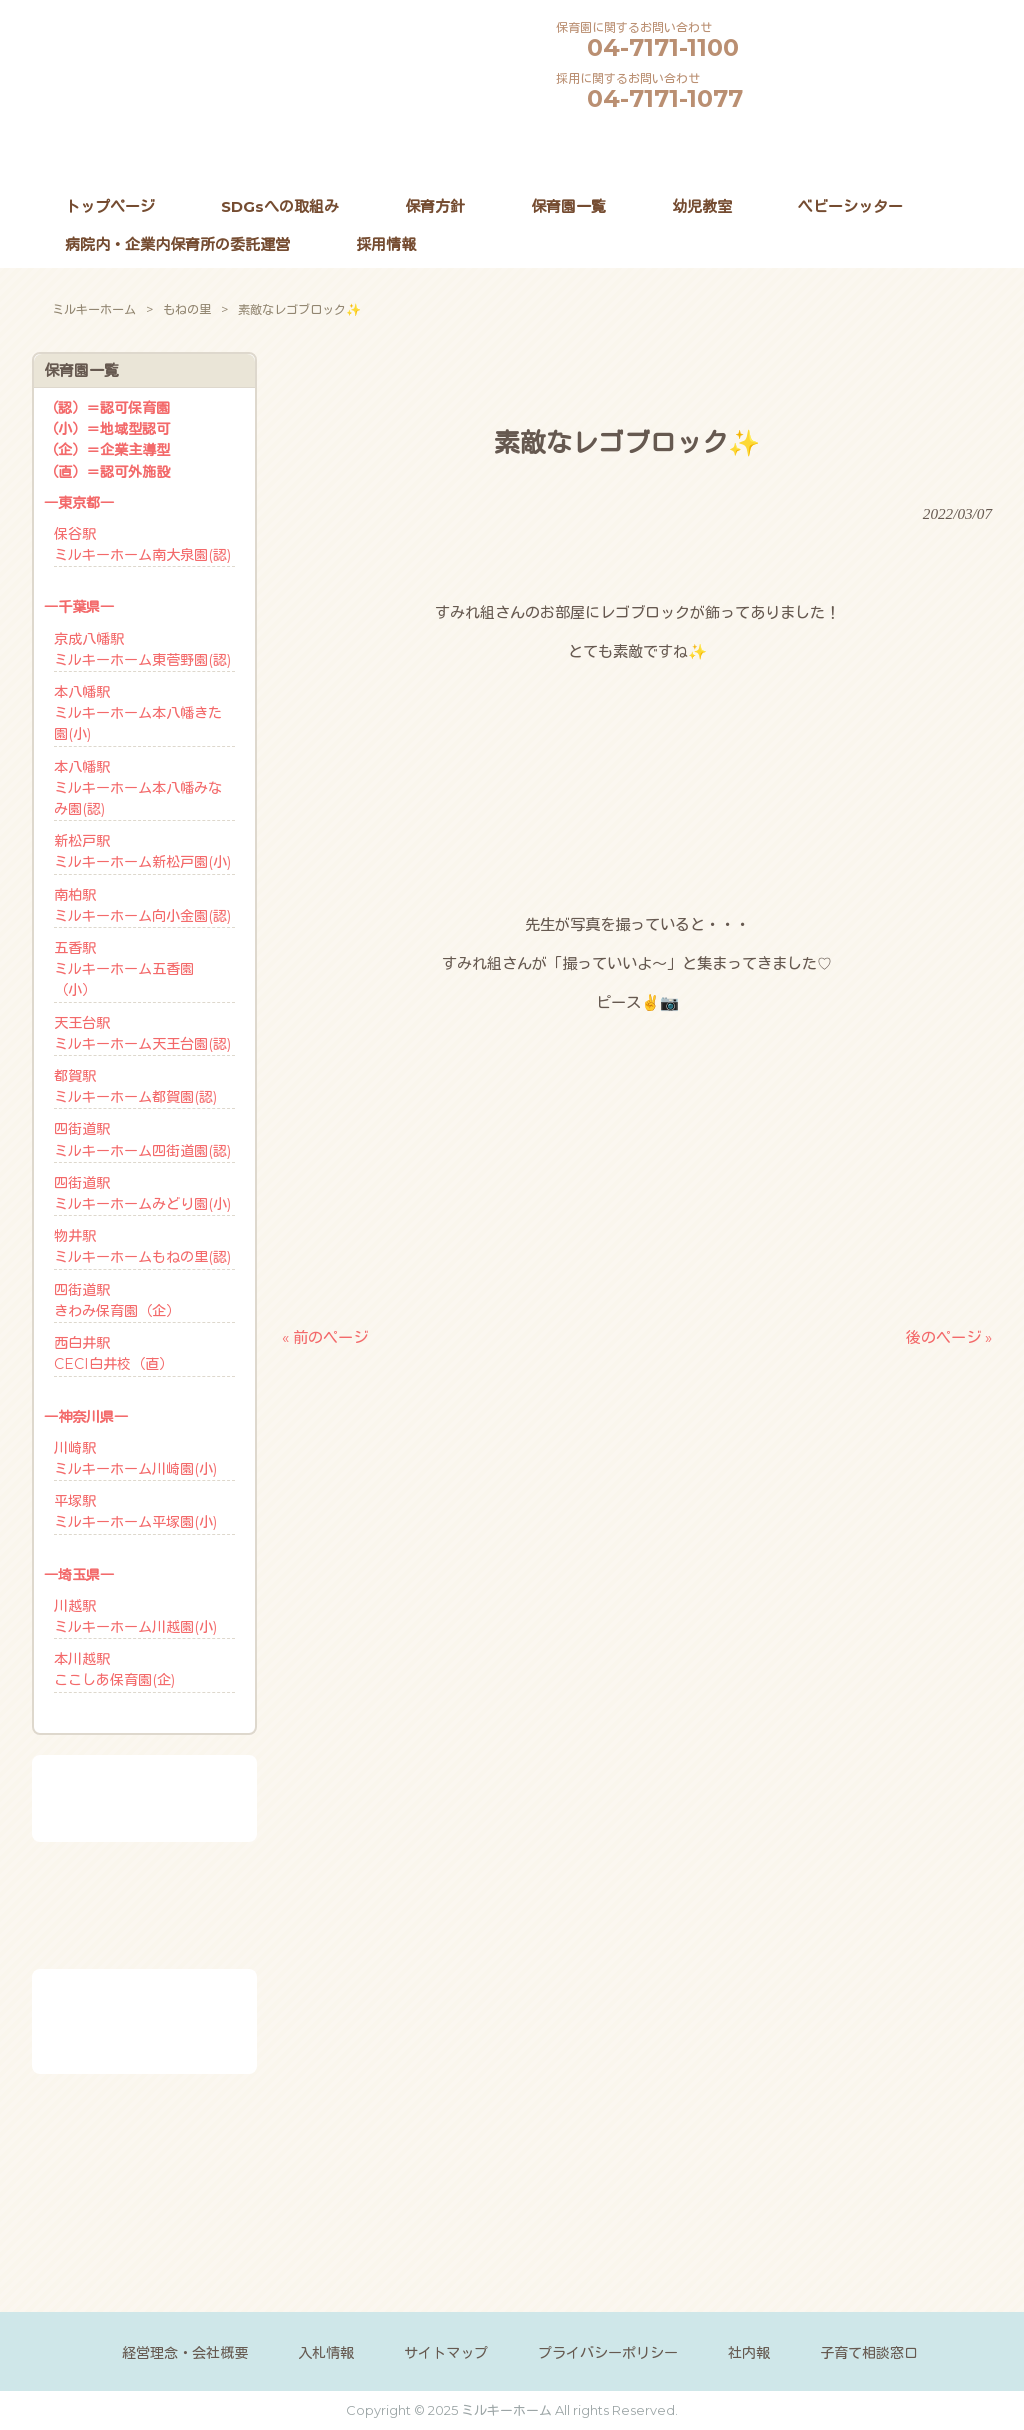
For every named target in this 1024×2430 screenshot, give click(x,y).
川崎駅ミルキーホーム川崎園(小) (135, 1458)
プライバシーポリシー (608, 2353)
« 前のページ (325, 1337)
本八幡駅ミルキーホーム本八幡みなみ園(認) (138, 788)
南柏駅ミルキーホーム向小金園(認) (142, 905)
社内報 (749, 2353)
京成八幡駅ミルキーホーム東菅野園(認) (142, 649)
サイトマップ (446, 2353)
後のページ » (949, 1337)
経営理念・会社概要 (185, 2353)
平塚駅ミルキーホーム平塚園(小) (135, 1511)
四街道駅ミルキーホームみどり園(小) (142, 1193)
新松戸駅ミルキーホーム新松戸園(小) (142, 851)
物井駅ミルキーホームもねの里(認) (142, 1246)
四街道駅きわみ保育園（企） (117, 1300)
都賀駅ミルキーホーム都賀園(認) (135, 1086)
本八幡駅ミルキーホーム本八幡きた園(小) (138, 713)
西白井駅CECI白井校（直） (113, 1353)
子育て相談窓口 (869, 2353)
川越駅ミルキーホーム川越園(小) (135, 1616)
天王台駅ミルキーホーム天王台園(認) (142, 1033)
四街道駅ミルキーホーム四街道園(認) (142, 1139)
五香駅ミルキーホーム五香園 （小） (124, 969)
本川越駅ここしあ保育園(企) (114, 1669)
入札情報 (326, 2353)
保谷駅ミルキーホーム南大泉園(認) (142, 544)
